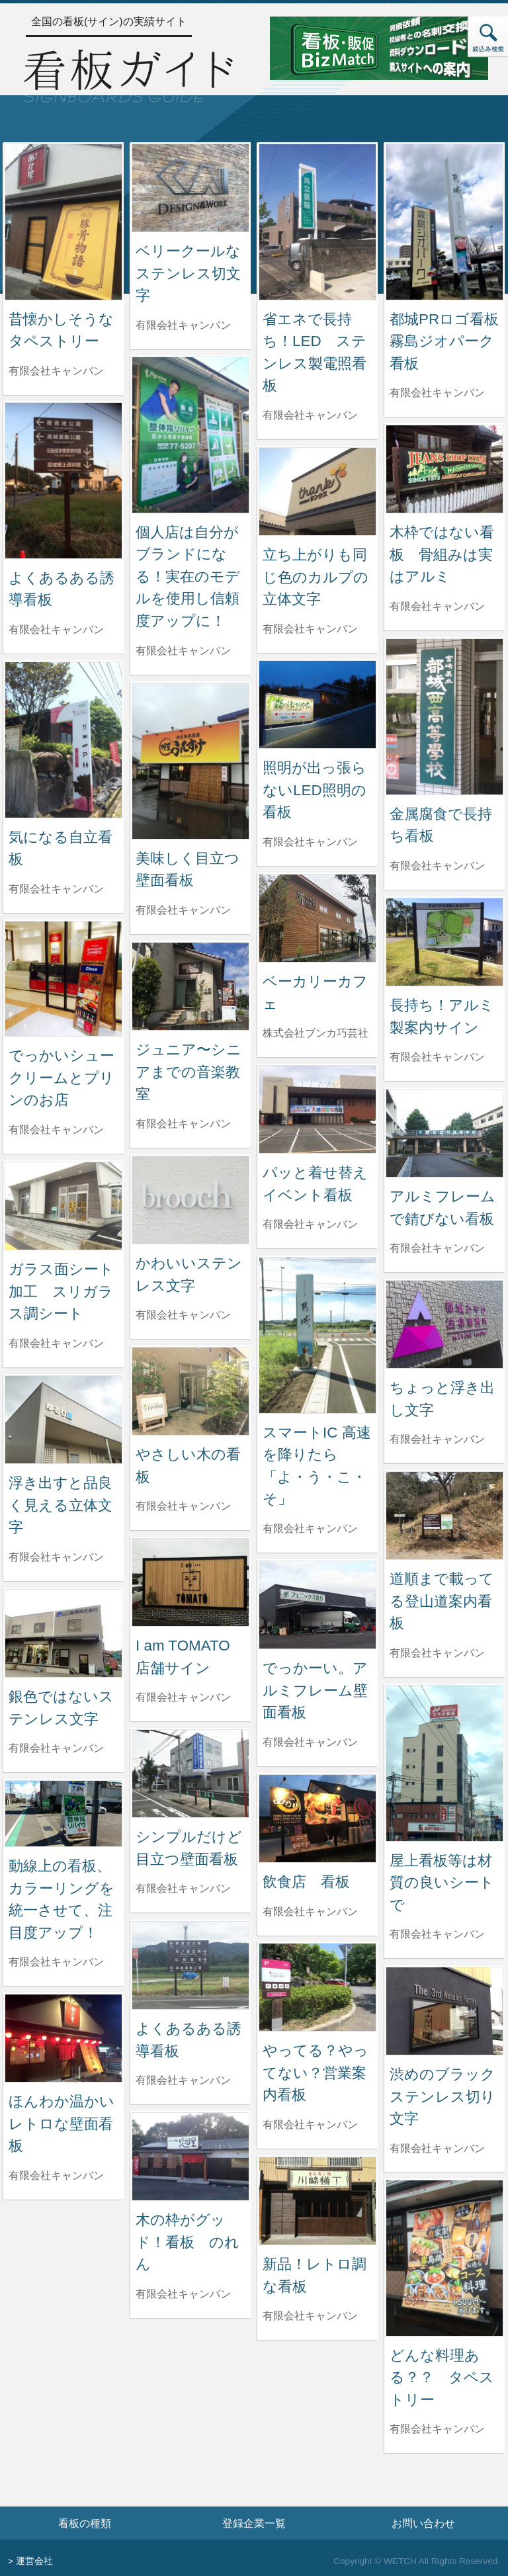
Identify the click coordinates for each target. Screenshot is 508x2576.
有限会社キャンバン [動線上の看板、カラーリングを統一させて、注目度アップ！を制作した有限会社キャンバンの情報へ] (56, 1961)
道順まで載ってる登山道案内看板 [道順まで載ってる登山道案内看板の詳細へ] (442, 1600)
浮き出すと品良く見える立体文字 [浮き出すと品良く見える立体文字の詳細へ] (60, 1505)
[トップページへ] (128, 74)
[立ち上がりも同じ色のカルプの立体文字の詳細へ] (317, 490)
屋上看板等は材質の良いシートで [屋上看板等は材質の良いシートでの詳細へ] (442, 1882)
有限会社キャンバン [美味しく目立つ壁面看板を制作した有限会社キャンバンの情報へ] (183, 910)
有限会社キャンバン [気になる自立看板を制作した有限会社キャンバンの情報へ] (56, 888)
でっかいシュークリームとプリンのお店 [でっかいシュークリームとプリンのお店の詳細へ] (61, 1077)
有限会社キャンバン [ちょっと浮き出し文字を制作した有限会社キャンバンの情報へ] (437, 1439)
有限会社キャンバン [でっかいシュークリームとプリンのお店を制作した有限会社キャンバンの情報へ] (56, 1129)
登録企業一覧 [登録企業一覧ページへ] (254, 2523)
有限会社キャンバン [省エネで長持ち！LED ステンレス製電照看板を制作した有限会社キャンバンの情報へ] (310, 415)
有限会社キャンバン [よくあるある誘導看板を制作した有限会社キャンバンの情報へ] (56, 629)
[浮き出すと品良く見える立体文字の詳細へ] (63, 1418)
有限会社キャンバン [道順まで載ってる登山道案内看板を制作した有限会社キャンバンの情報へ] (437, 1652)
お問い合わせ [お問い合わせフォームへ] (423, 2523)
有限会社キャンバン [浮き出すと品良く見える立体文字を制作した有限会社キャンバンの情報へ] (56, 1557)
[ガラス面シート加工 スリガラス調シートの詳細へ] (63, 1205)
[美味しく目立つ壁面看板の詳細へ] (190, 760)
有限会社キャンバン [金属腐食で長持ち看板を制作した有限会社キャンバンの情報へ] (437, 865)
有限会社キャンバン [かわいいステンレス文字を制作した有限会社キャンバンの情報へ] (183, 1314)
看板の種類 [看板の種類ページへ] (84, 2523)
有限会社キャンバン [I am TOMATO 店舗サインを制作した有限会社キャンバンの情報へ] (183, 1697)
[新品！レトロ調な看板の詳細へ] (317, 2200)
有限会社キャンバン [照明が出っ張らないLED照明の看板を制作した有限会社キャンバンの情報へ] (310, 841)
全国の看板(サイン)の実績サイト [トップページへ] (109, 21)
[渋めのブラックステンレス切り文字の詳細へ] (444, 2010)
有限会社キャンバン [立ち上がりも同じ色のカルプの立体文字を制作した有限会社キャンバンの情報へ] (310, 628)
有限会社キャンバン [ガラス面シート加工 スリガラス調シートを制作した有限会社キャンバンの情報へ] (56, 1343)
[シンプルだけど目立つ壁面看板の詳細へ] (190, 1772)
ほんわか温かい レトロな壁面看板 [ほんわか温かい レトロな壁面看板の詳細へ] (69, 2123)
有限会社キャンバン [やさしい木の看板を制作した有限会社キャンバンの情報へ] (183, 1506)
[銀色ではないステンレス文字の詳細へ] (63, 1632)
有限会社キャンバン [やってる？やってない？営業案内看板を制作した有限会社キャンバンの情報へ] (310, 2124)
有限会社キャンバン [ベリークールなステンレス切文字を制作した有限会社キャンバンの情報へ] (183, 325)
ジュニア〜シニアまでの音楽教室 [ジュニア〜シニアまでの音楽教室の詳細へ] (188, 1071)
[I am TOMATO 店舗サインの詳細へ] (190, 1581)
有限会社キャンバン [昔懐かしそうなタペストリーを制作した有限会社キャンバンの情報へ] (56, 370)
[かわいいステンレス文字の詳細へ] (190, 1199)
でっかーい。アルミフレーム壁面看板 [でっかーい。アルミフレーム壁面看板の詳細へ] (315, 1690)
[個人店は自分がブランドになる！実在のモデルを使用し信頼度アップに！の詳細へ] (190, 434)
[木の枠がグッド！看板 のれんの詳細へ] (190, 2155)
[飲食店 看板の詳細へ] (317, 1817)
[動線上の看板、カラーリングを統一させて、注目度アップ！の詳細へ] (63, 1813)
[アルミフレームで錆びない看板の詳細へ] (444, 1132)
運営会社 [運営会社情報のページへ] (34, 2561)
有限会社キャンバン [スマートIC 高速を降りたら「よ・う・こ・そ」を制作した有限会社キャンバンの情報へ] (310, 1528)
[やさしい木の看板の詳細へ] (190, 1390)
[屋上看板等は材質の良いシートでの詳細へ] (444, 1762)
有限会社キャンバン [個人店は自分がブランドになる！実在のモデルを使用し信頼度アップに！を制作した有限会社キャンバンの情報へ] (183, 650)
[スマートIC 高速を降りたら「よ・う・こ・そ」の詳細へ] (317, 1334)
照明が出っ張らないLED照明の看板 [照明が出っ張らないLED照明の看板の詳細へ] (314, 789)
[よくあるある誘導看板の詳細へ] (63, 480)
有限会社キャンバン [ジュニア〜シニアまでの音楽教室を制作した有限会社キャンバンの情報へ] (183, 1123)
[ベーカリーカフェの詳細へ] (317, 917)
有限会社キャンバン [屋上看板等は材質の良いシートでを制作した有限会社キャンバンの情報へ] (437, 1934)
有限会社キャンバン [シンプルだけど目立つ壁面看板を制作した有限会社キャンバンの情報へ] (183, 1888)
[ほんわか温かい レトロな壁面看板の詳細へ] (63, 2037)
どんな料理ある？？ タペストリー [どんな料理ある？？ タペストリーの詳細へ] (442, 2377)
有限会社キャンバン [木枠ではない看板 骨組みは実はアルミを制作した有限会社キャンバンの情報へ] (437, 606)
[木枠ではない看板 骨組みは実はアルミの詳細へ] (444, 468)
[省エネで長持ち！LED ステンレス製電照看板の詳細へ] (317, 221)
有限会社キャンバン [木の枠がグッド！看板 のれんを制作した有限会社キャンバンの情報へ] (183, 2293)
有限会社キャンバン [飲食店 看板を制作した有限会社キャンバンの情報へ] (310, 1911)
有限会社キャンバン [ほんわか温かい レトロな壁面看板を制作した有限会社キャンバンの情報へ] (56, 2175)
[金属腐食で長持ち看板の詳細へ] (444, 716)
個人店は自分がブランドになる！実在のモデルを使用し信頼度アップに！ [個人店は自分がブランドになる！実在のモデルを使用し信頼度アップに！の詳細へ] (188, 576)
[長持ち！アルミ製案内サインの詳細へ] (444, 941)
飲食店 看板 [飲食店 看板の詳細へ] (306, 1881)
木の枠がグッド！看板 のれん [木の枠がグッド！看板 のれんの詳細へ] (187, 2241)
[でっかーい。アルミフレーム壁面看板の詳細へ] (317, 1604)
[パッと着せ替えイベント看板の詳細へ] (317, 1108)
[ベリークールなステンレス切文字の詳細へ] (190, 187)
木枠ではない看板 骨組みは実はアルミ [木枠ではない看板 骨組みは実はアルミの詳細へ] (442, 554)
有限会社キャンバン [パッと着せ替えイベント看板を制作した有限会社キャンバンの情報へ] (310, 1224)
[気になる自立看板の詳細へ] (63, 739)
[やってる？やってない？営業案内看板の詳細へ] (317, 1986)
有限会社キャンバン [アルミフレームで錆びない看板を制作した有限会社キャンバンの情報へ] (437, 1248)
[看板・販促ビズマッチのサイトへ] (379, 47)
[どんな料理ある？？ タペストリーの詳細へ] (444, 2257)
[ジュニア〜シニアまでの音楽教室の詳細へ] (190, 985)
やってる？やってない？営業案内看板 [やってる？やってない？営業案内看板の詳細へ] (315, 2072)
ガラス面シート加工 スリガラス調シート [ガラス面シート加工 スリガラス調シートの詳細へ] (61, 1291)
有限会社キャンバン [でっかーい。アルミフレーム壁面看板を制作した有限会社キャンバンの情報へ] (310, 1742)
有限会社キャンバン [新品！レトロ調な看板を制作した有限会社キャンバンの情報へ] (310, 2315)
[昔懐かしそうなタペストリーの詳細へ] (63, 221)
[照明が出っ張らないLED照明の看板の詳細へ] (317, 703)
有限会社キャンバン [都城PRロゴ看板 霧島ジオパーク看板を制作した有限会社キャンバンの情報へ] (437, 392)
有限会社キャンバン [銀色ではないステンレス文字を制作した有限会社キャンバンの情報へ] (56, 1748)
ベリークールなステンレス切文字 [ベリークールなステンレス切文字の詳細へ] (188, 273)
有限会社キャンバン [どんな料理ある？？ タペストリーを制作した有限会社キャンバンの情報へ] (437, 2428)
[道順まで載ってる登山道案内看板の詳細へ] (444, 1514)
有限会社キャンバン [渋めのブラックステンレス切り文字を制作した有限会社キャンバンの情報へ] (437, 2148)
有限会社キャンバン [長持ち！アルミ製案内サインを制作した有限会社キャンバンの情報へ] (437, 1056)
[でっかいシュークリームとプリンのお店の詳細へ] (63, 978)
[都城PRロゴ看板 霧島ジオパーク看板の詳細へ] (444, 221)
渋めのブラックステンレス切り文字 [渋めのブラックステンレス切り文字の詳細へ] (442, 2096)
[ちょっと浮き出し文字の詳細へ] (444, 1323)
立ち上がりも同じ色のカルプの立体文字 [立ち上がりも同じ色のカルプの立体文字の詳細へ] (315, 576)
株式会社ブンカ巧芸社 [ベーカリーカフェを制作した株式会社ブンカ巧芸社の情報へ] (315, 1033)
